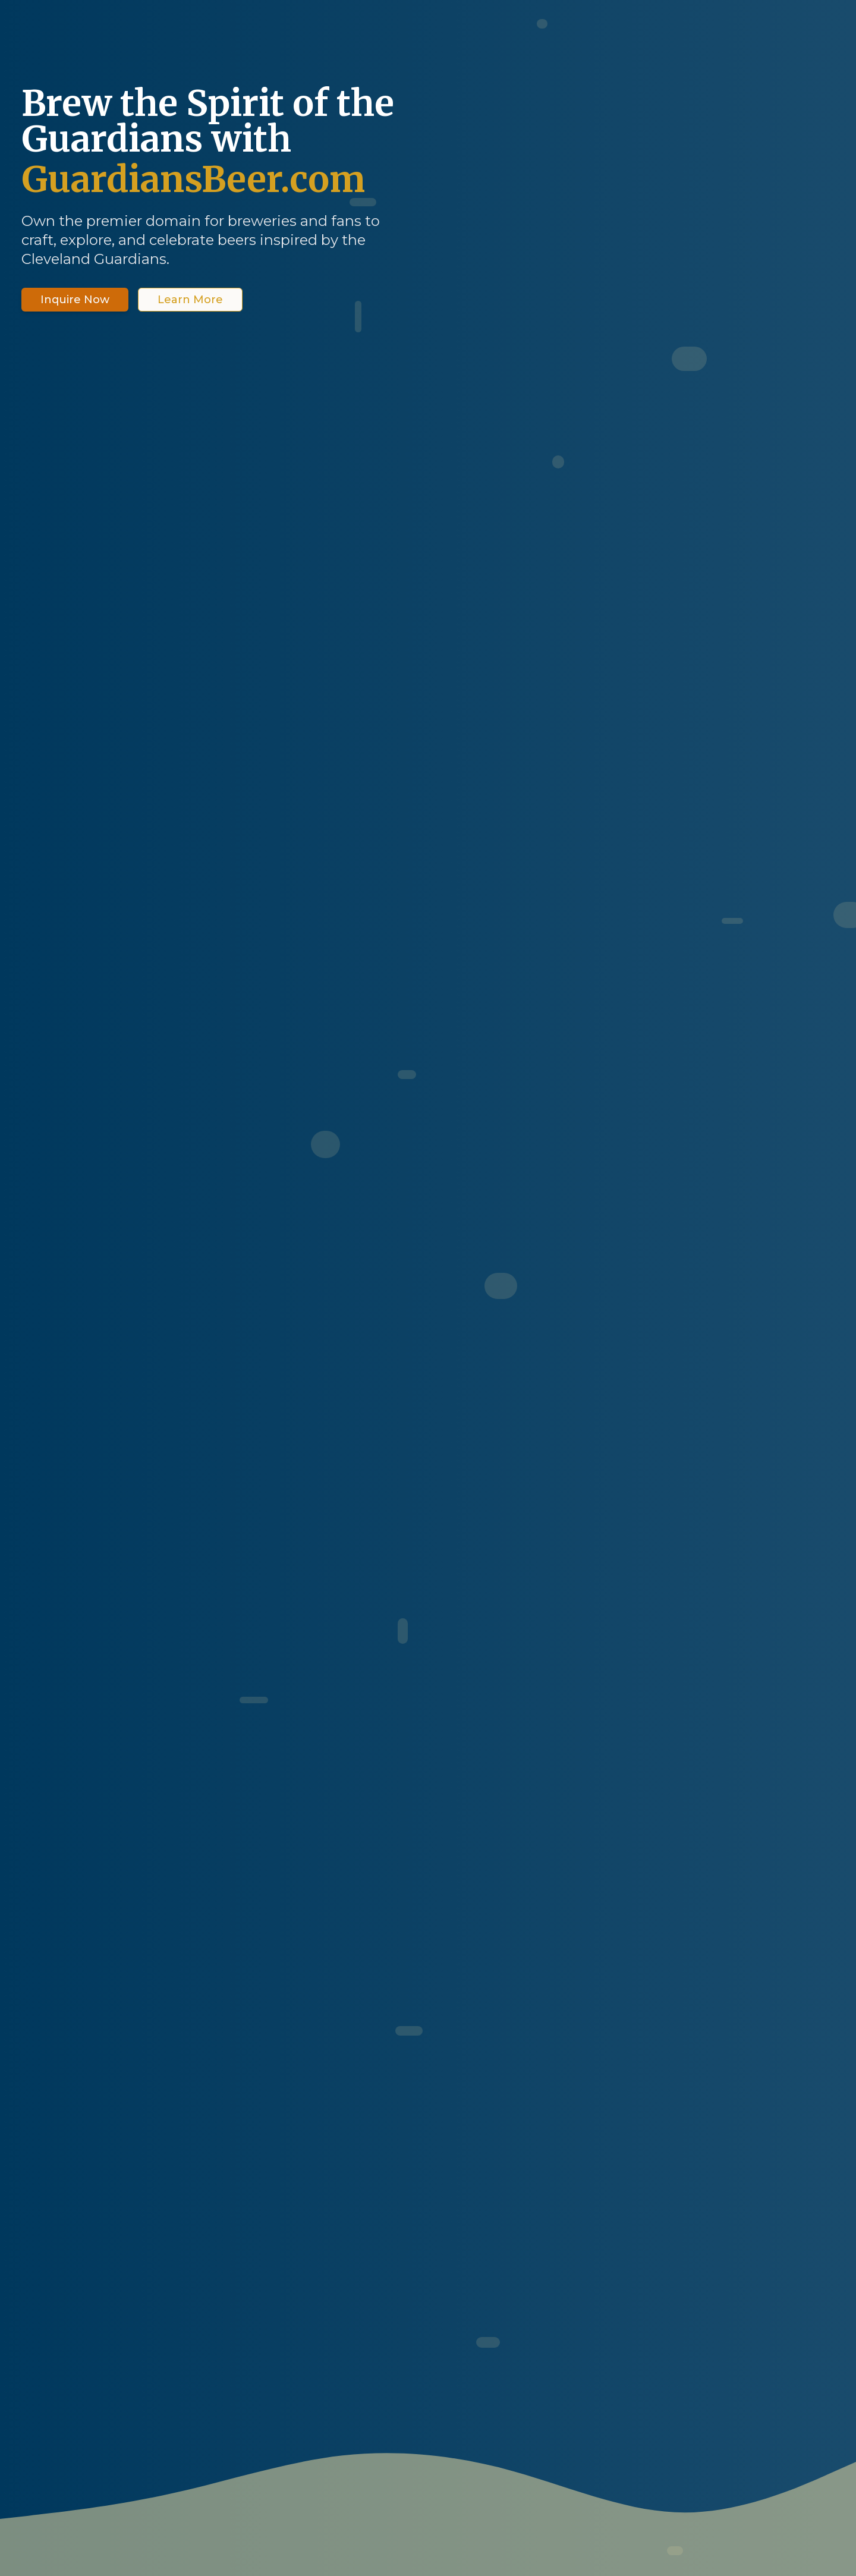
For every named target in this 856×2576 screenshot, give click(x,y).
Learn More (190, 299)
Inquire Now (74, 299)
